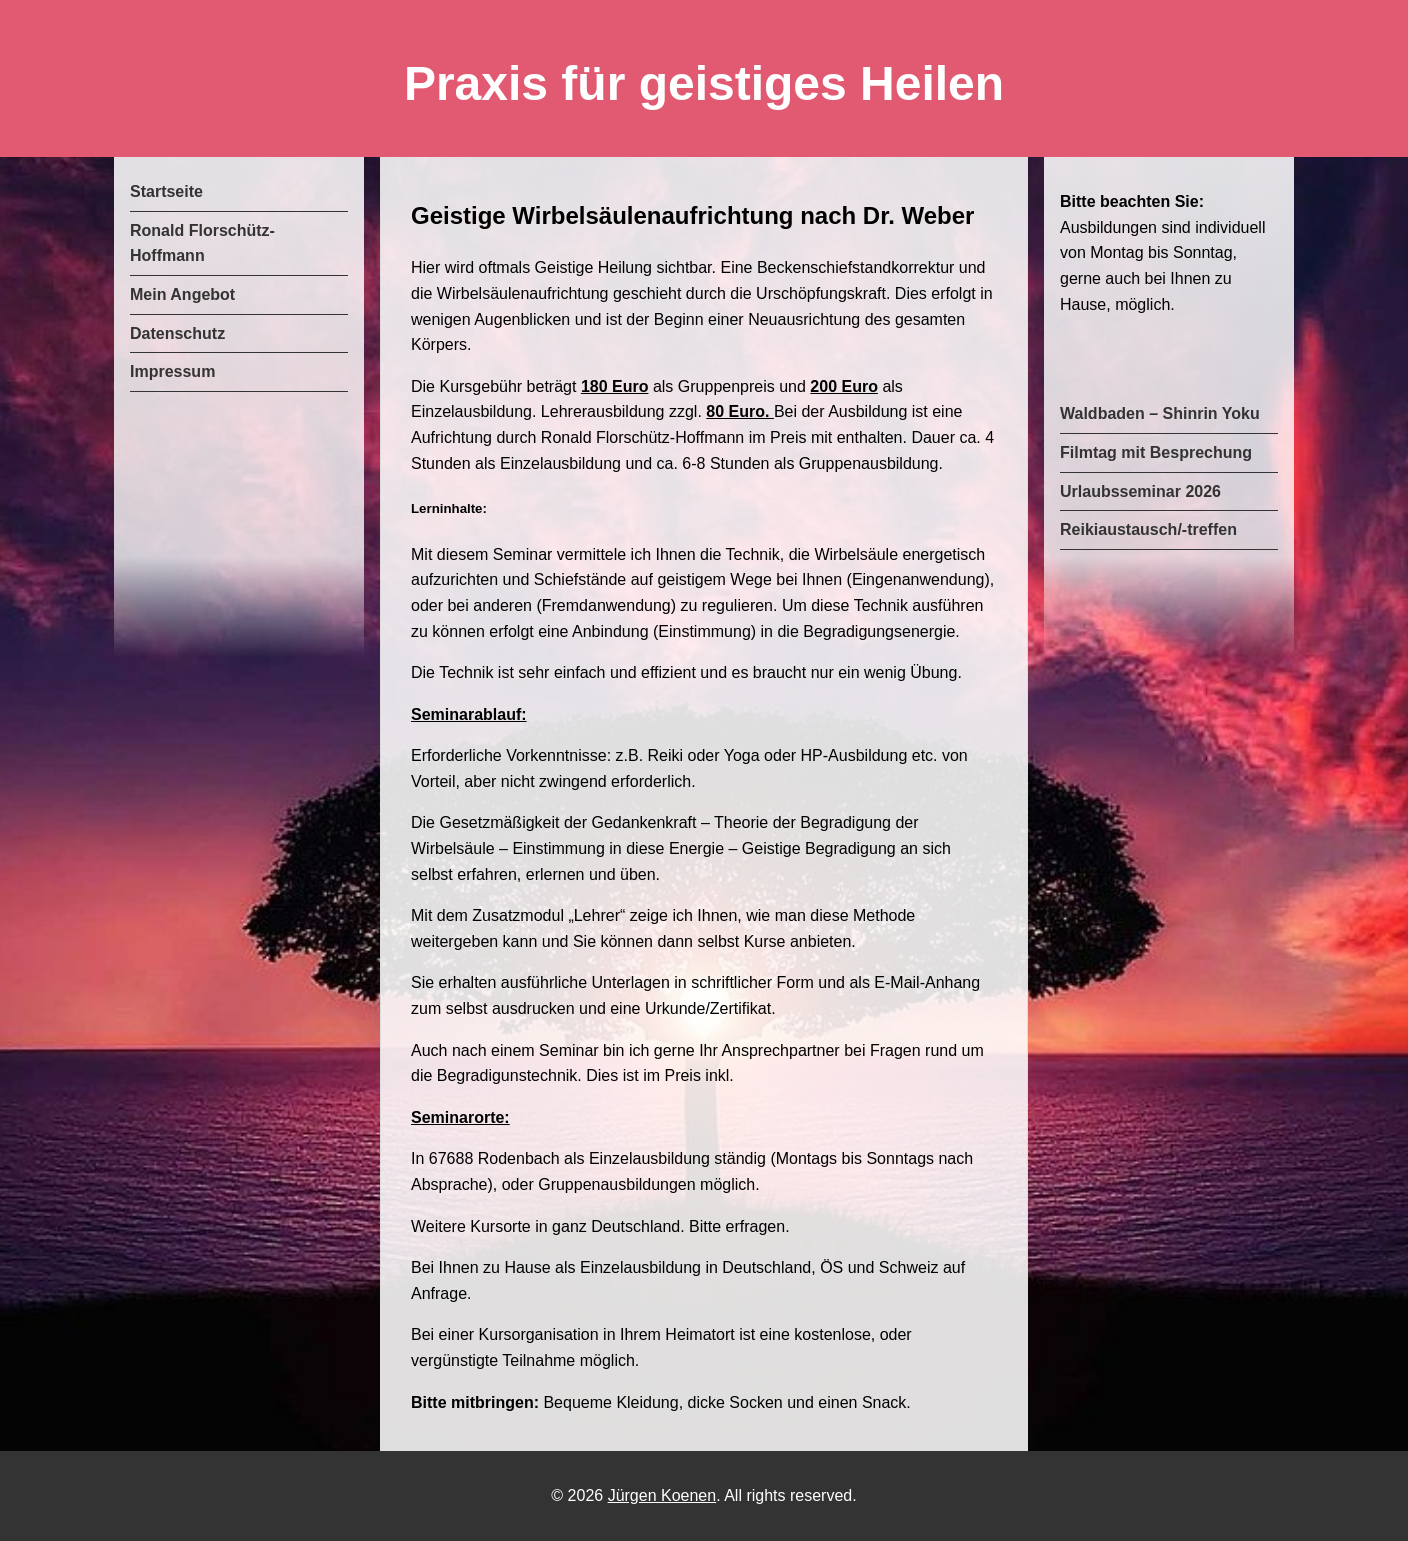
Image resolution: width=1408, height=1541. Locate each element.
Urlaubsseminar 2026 (1140, 491)
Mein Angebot (182, 294)
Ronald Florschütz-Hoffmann (202, 243)
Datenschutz (177, 333)
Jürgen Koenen (662, 1495)
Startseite (166, 191)
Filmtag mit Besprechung (1156, 452)
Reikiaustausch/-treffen (1148, 529)
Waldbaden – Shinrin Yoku (1160, 413)
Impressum (172, 371)
